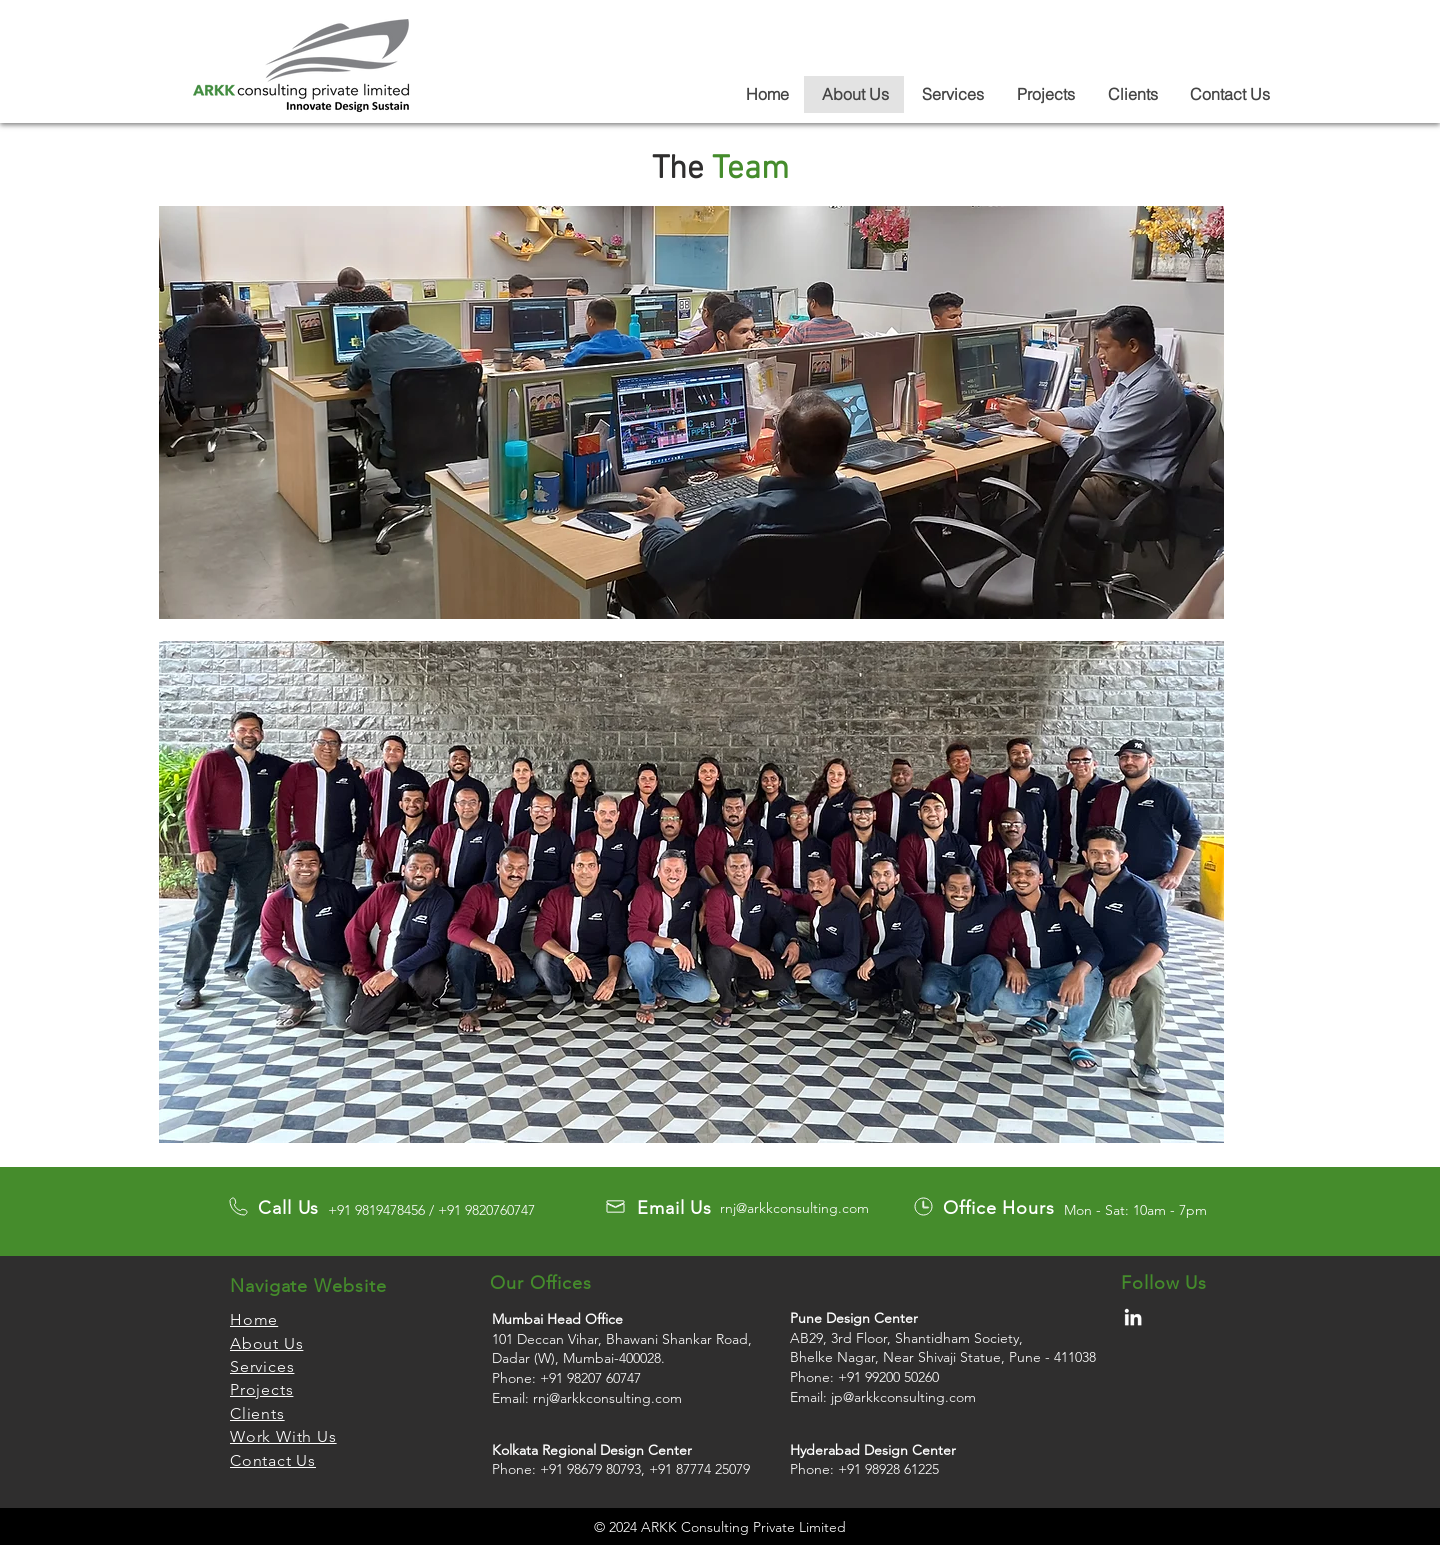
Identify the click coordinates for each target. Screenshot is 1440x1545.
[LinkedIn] (1133, 1317)
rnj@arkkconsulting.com (794, 1208)
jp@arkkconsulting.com (903, 1397)
